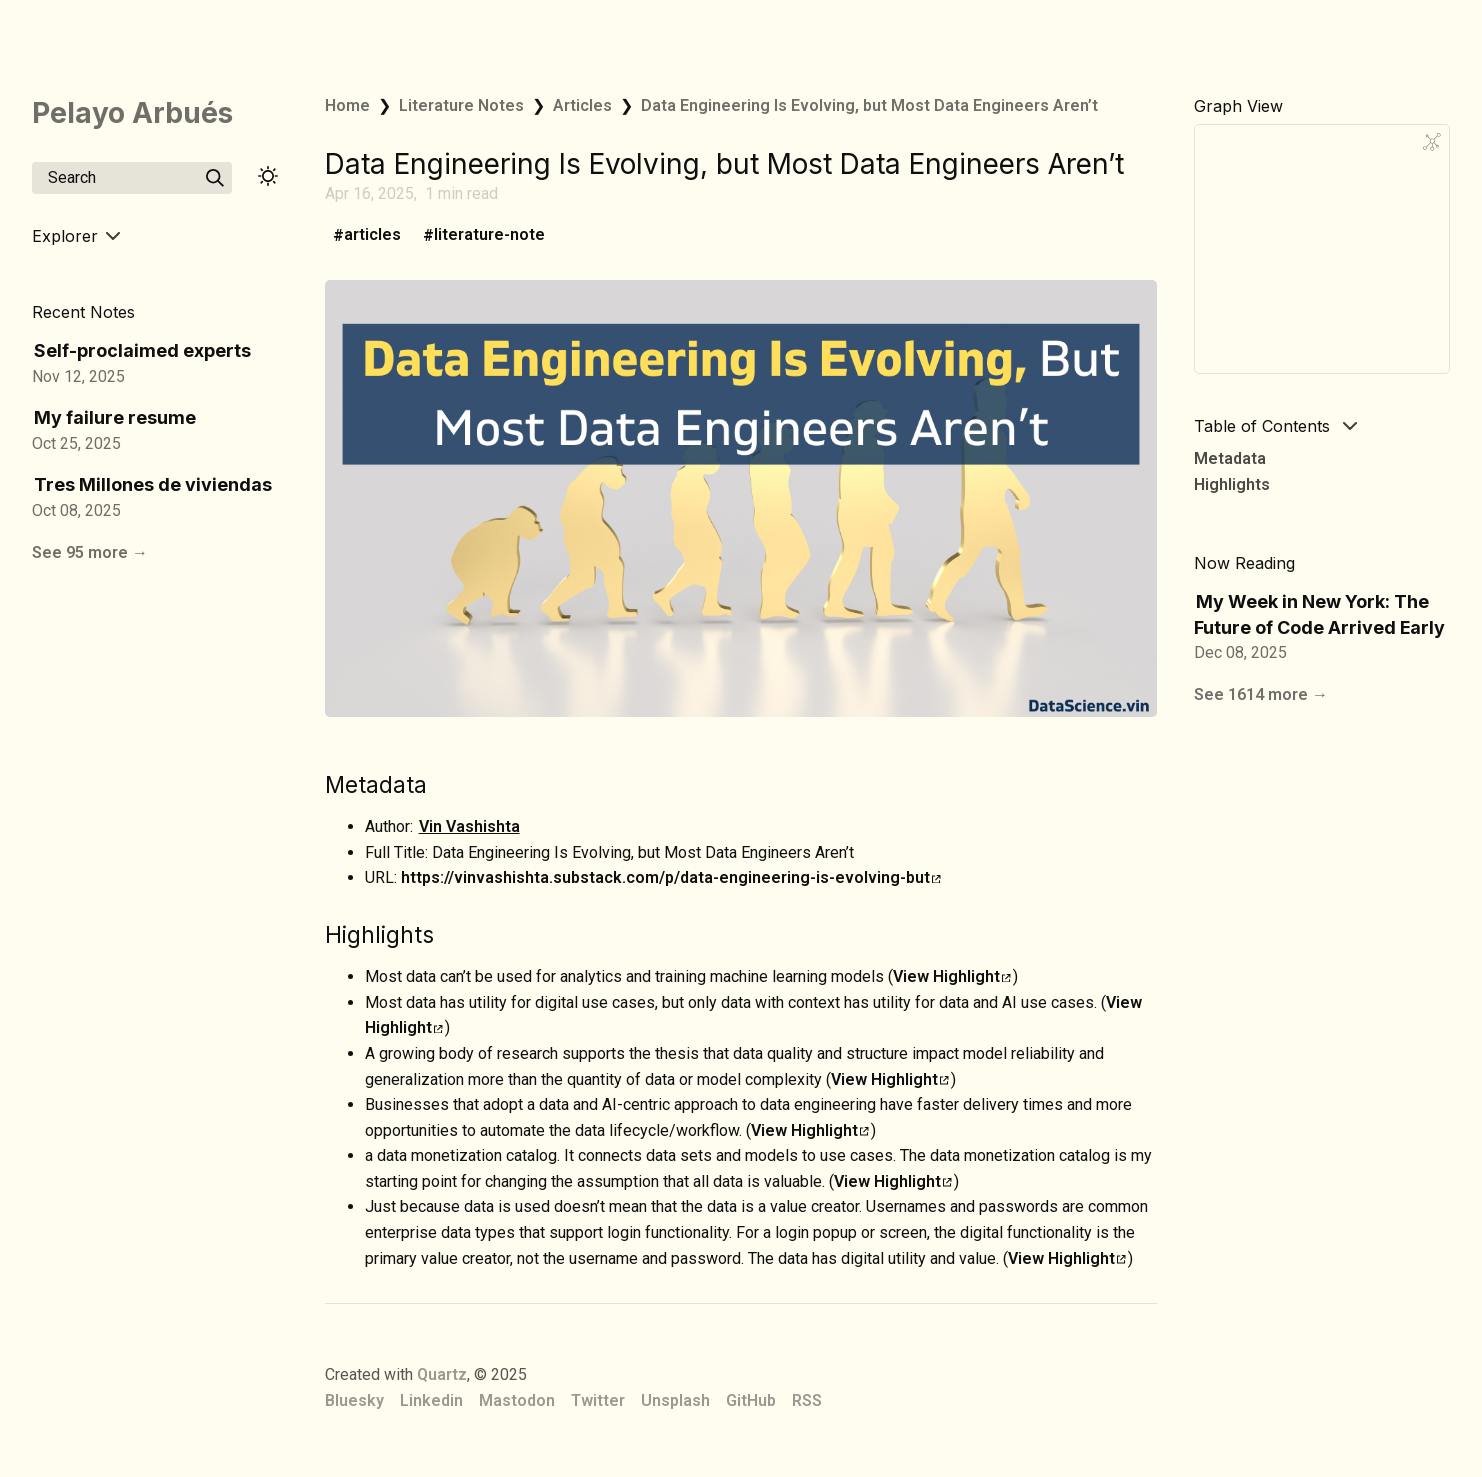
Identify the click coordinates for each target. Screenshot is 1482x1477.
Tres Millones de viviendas (153, 484)
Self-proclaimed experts (142, 350)
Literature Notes (461, 105)
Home (347, 105)
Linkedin (431, 1400)
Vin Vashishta (469, 826)
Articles (582, 105)
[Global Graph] (1432, 142)
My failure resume (115, 417)
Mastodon (517, 1400)
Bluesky (354, 1400)
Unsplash (675, 1400)
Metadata (1230, 458)
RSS (807, 1400)
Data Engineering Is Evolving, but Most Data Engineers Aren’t (869, 105)
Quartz (442, 1374)
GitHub (751, 1400)
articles (372, 235)
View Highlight (952, 976)
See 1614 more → (1261, 694)
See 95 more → (90, 552)
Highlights (1232, 484)
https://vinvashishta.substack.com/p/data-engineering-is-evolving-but (671, 877)
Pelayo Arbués (132, 113)
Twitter (598, 1400)
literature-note (489, 235)
